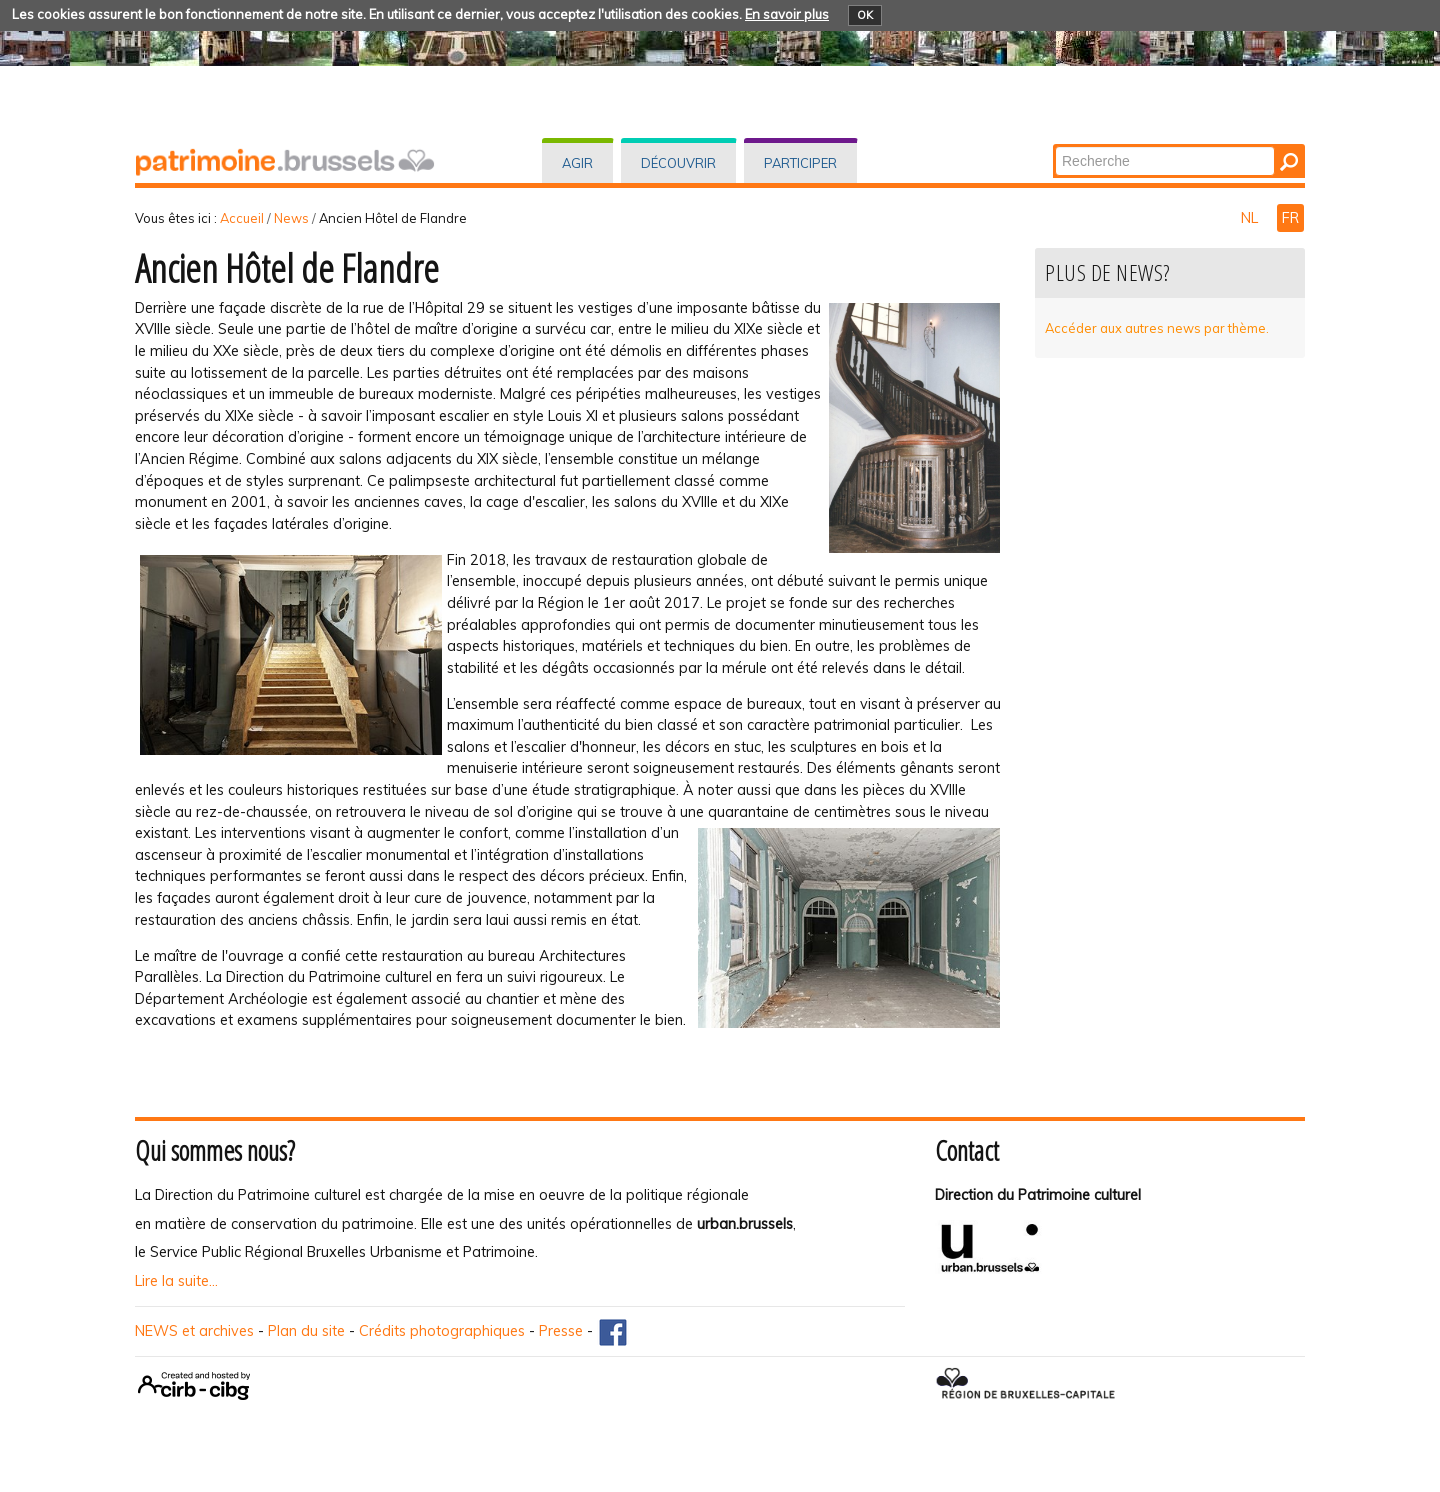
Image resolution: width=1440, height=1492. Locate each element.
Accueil (242, 218)
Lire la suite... (176, 1281)
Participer (800, 163)
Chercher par (1054, 145)
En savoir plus (787, 14)
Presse (561, 1331)
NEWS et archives (194, 1331)
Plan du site (306, 1331)
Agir (577, 163)
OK (865, 15)
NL (1251, 218)
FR (1290, 218)
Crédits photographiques (442, 1331)
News (291, 218)
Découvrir (678, 163)
